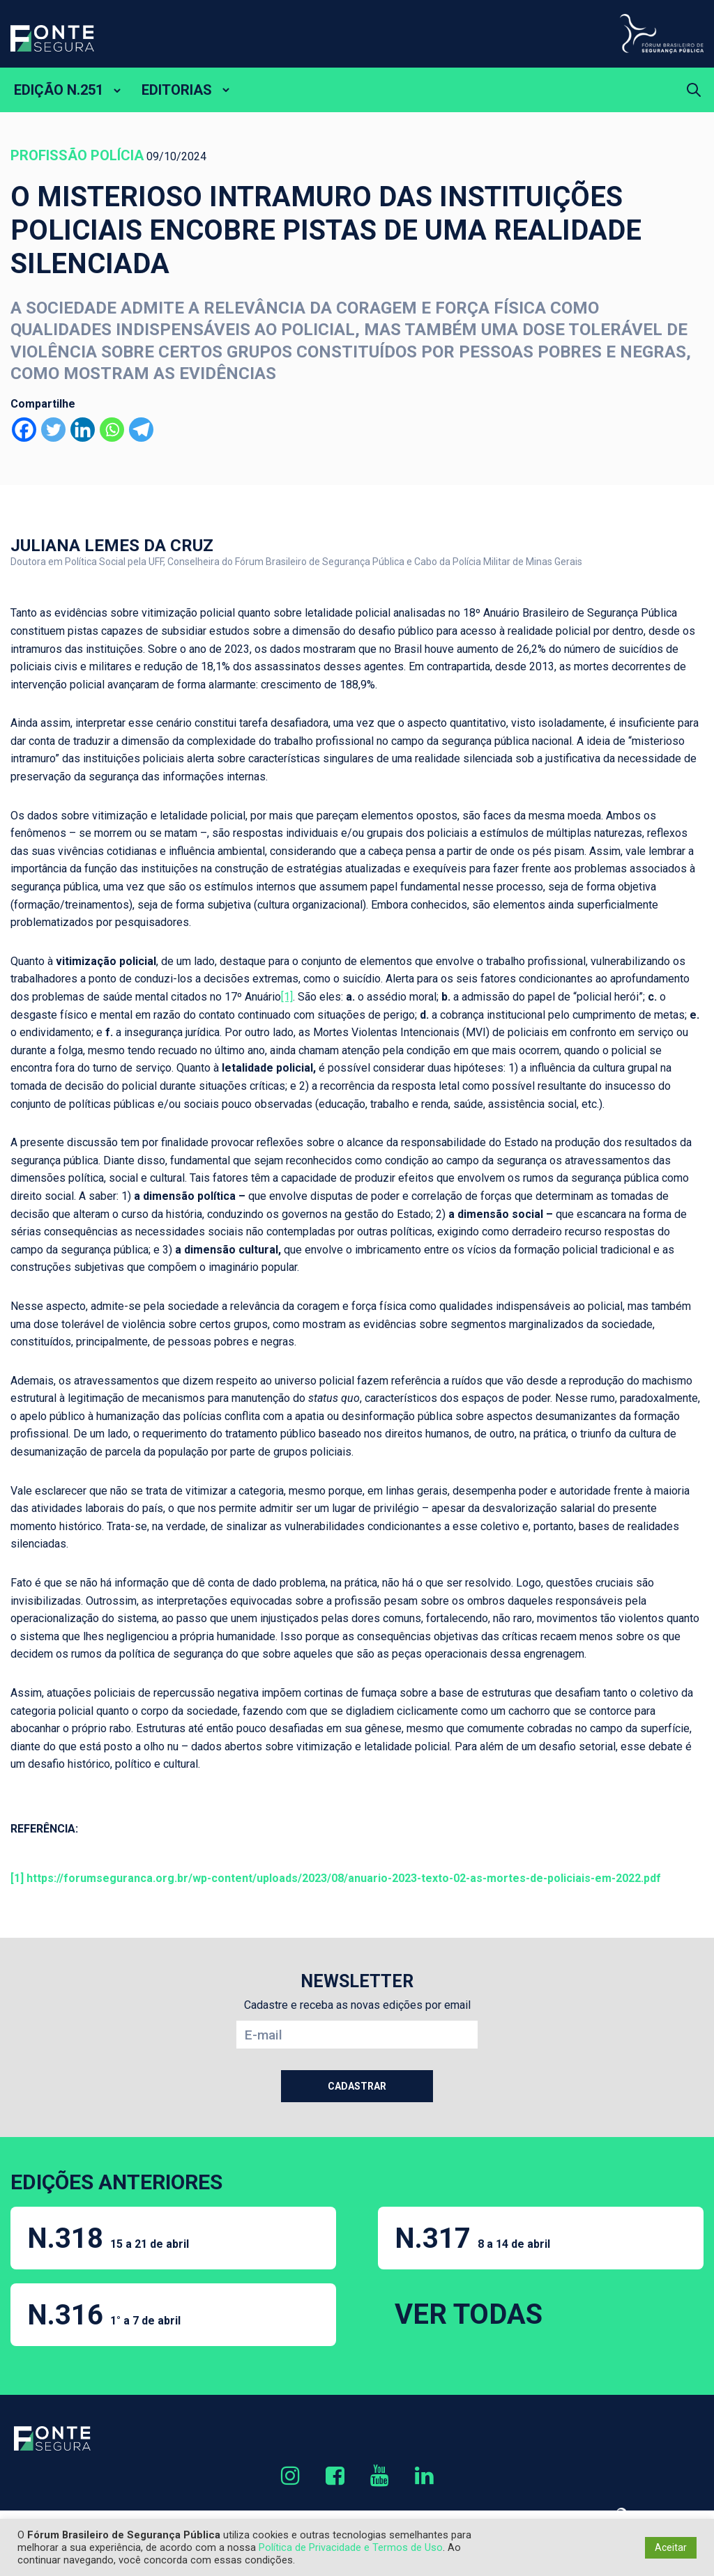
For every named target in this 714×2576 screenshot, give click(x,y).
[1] (287, 996)
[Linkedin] (82, 429)
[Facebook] (24, 429)
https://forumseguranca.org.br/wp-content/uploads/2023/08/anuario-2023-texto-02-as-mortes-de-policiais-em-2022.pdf (343, 1878)
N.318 (108, 2238)
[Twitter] (53, 429)
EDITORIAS (177, 90)
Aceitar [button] (671, 2547)
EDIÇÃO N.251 (58, 90)
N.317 (472, 2238)
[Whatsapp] (112, 429)
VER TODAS (468, 2314)
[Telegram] (141, 429)
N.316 (104, 2315)
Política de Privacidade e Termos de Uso (351, 2547)
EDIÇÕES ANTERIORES (116, 2182)
